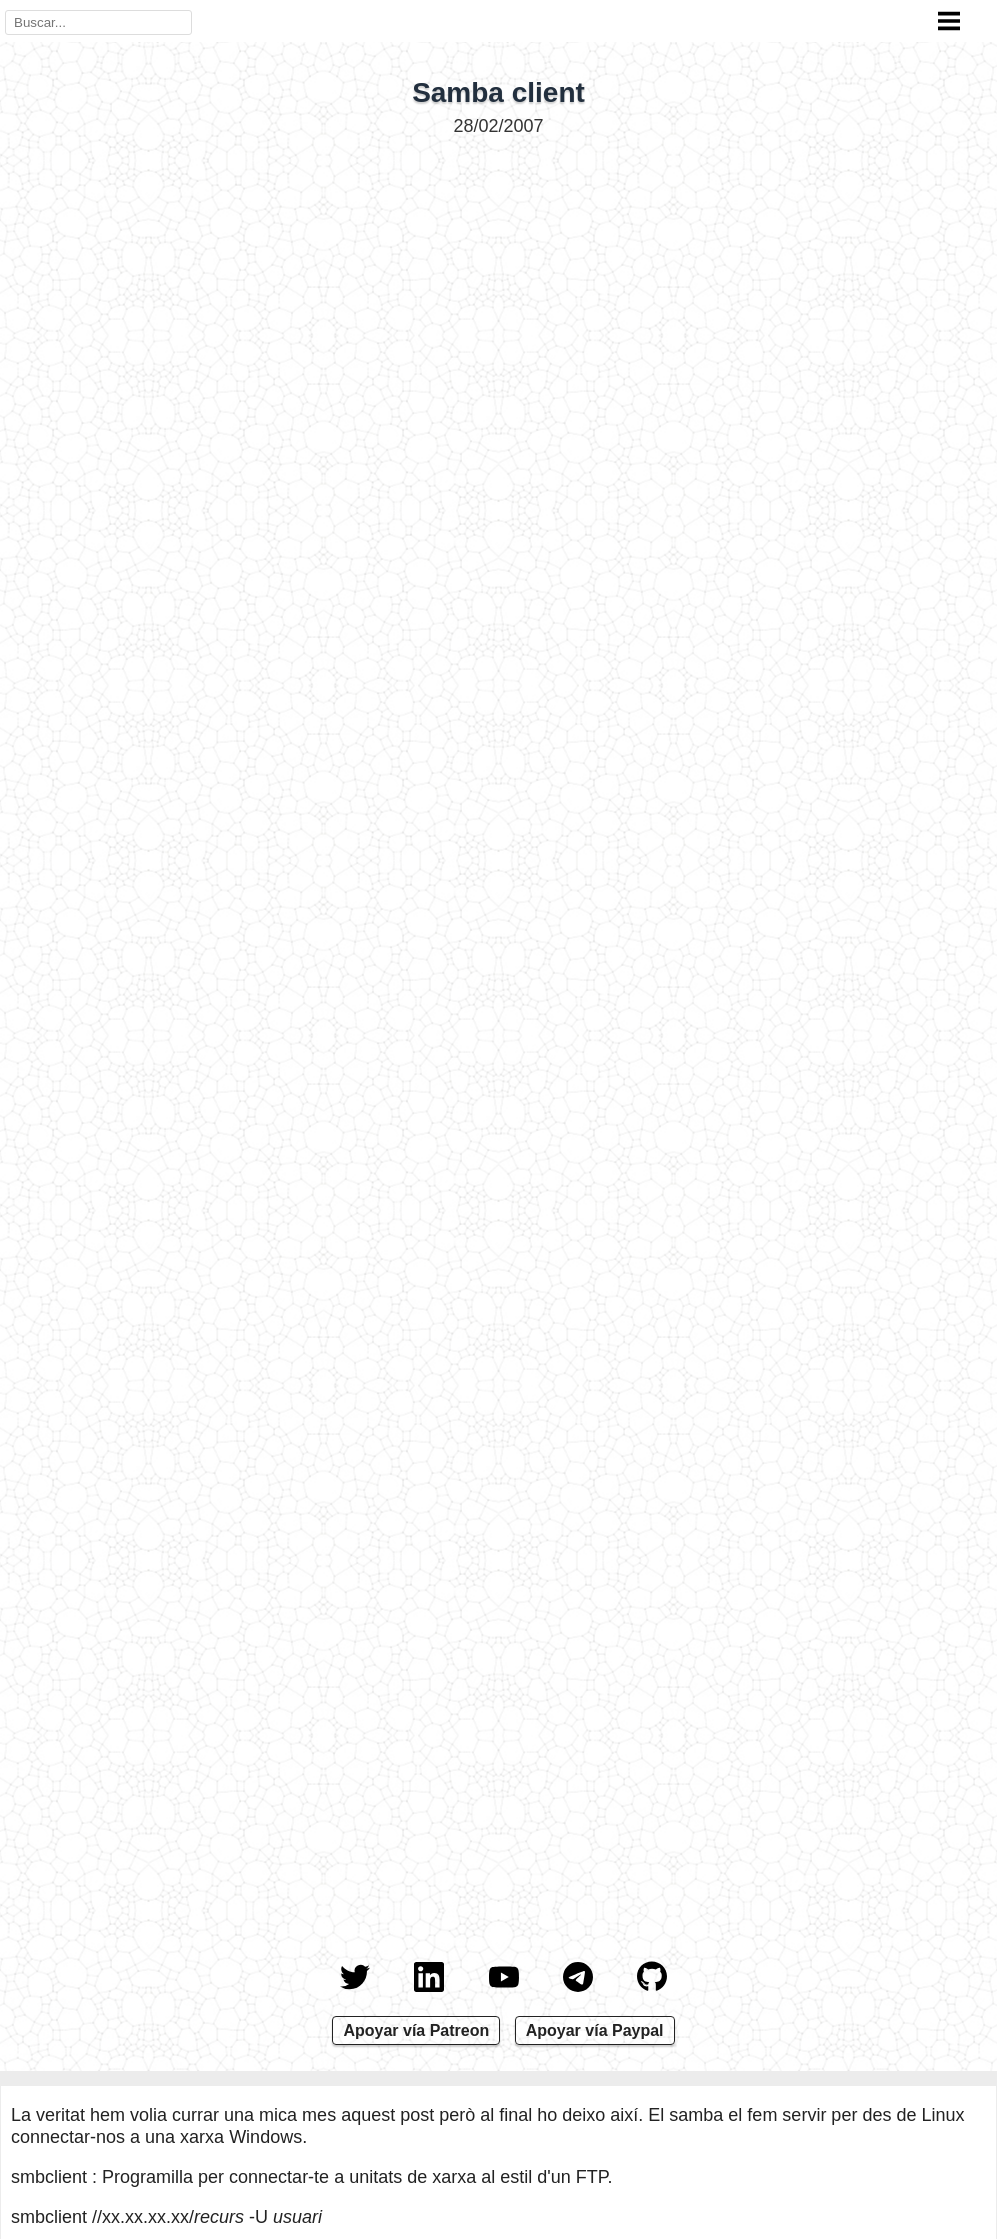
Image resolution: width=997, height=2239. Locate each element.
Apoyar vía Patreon (416, 2030)
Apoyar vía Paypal (595, 2030)
